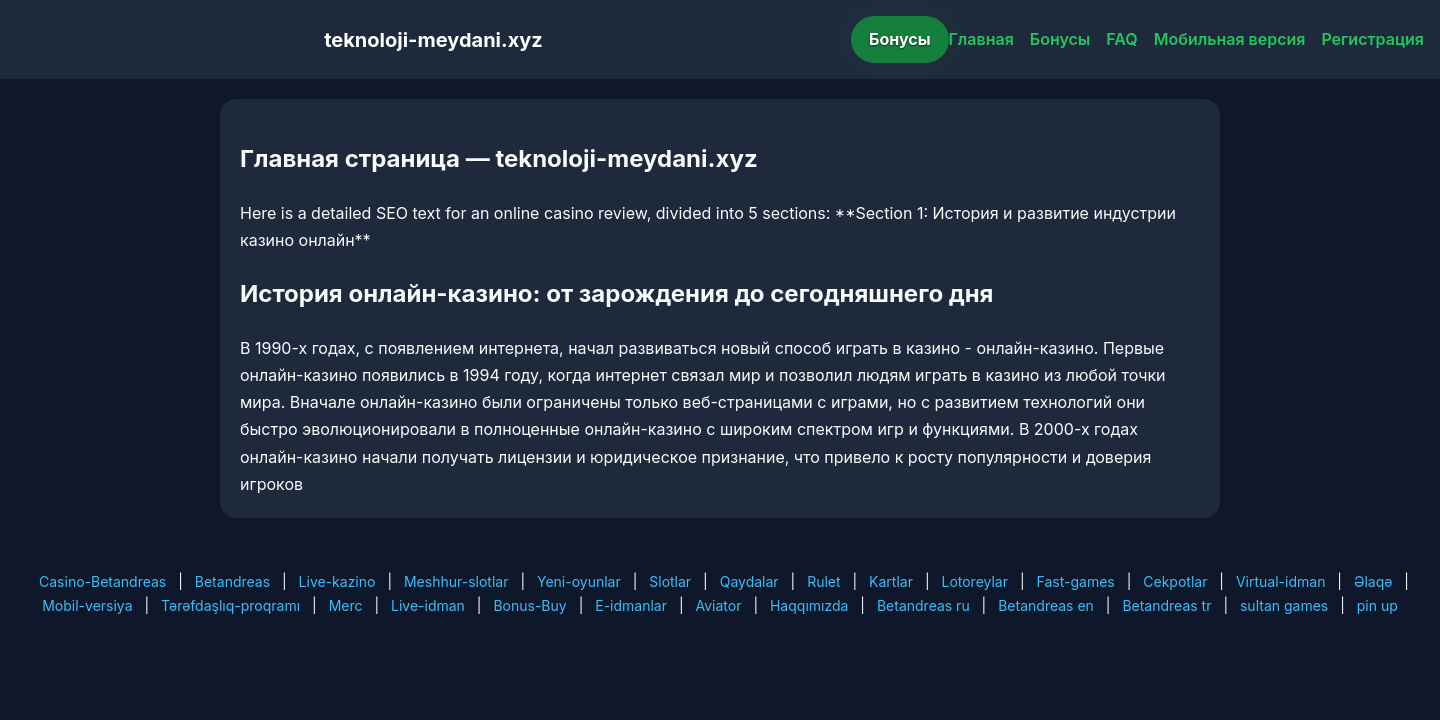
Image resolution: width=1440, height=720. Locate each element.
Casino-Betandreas (102, 581)
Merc (346, 605)
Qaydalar (749, 581)
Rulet (823, 581)
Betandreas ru (923, 605)
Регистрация (1372, 39)
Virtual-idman (1280, 581)
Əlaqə (1373, 581)
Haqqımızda (809, 605)
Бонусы (900, 39)
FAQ (1121, 39)
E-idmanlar (631, 605)
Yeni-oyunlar (579, 581)
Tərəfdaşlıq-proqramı (230, 605)
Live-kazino (337, 581)
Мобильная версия (1230, 39)
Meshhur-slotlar (456, 581)
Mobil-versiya (87, 605)
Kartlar (891, 581)
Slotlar (670, 581)
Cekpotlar (1175, 581)
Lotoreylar (974, 581)
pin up (1377, 605)
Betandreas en (1046, 605)
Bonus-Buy (529, 605)
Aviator (719, 605)
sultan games (1284, 605)
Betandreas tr (1166, 605)
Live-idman (428, 605)
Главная (981, 39)
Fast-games (1076, 581)
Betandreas (232, 581)
